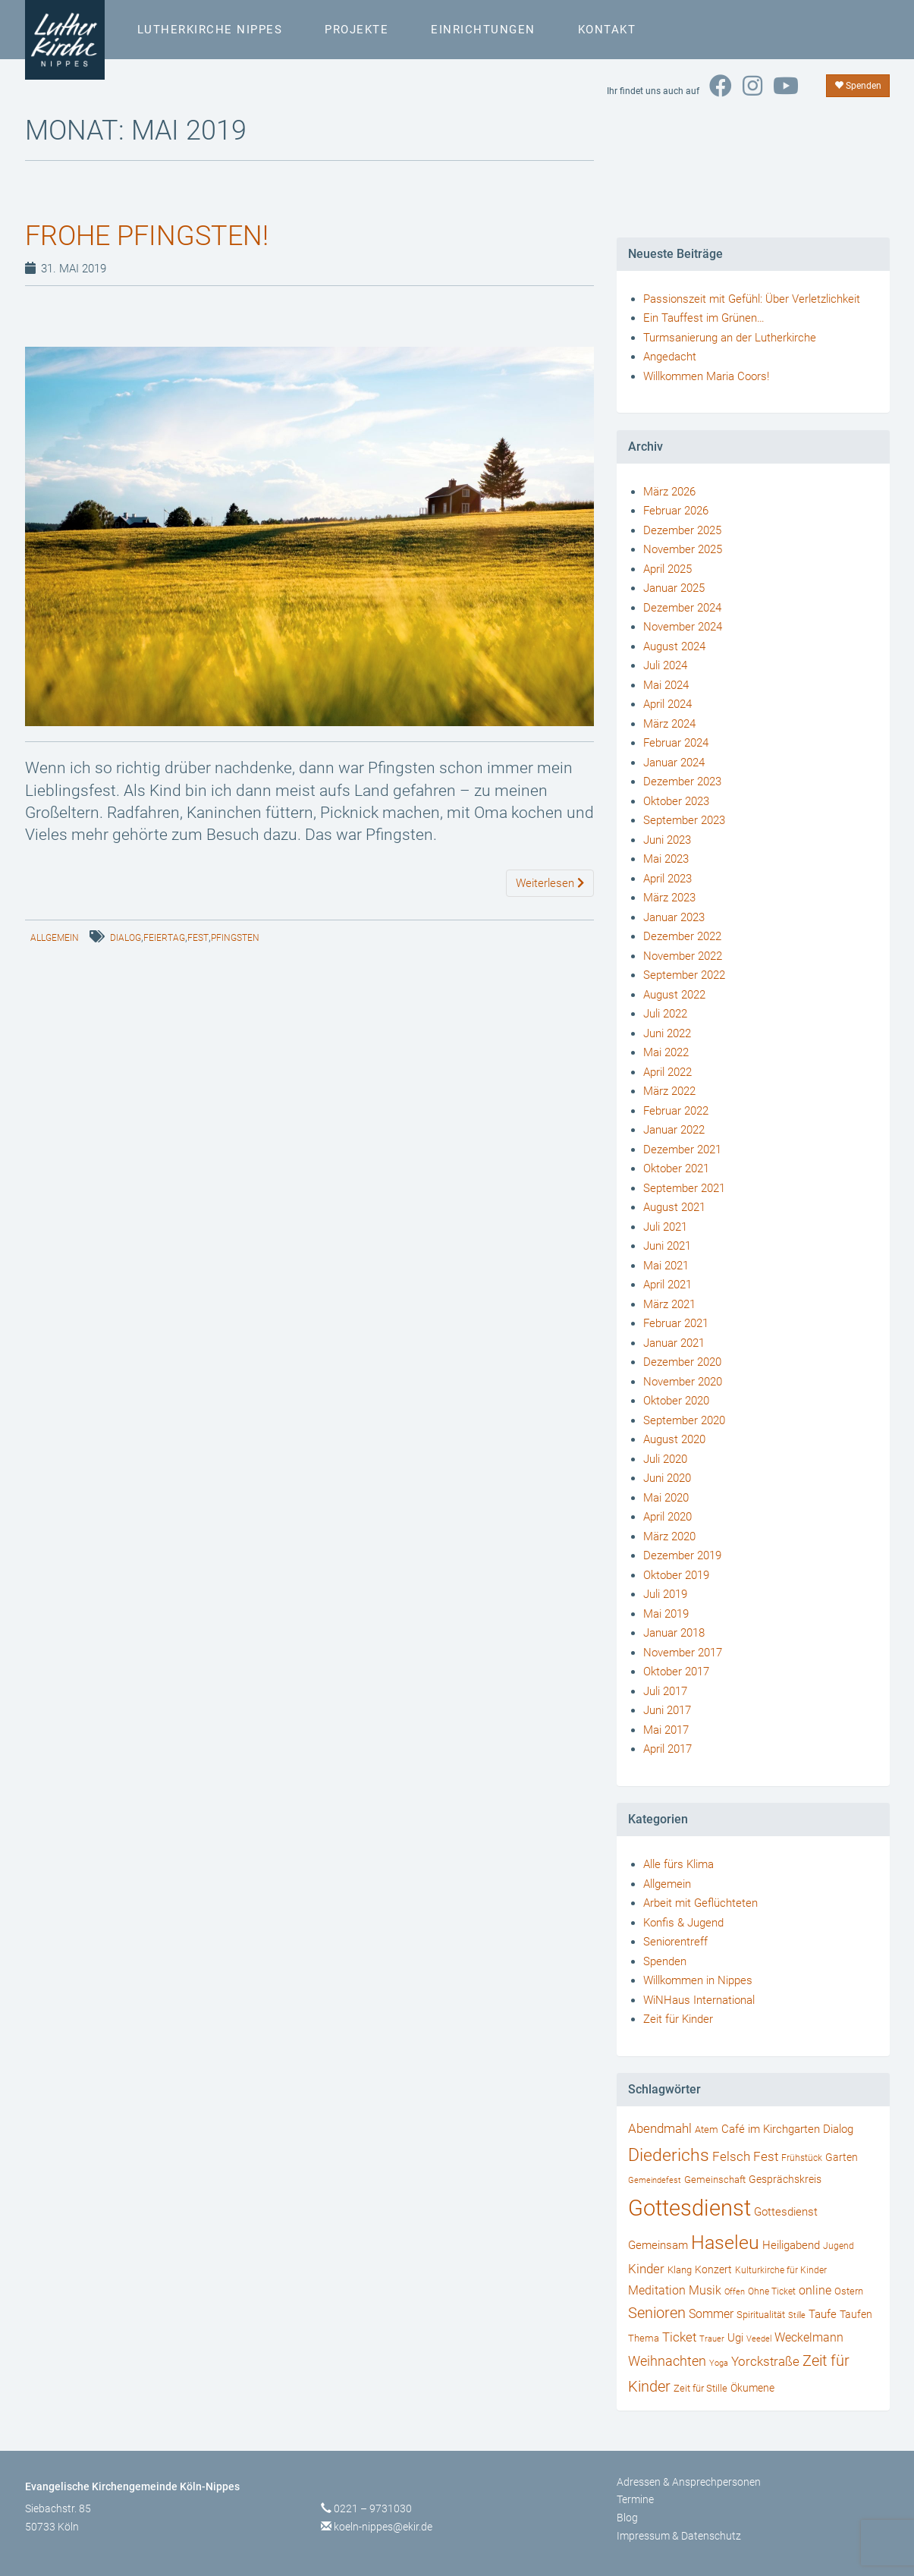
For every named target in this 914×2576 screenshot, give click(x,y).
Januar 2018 (674, 1633)
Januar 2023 (674, 917)
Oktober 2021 (676, 1168)
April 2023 (667, 878)
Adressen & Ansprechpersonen (689, 2482)
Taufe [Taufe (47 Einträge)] (823, 2314)
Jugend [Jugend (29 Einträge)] (838, 2246)
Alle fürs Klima (678, 1864)
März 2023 (669, 897)
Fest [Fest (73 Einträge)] (765, 2156)
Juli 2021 (665, 1227)
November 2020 (682, 1382)
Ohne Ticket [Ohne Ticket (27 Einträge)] (772, 2291)
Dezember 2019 (682, 1555)
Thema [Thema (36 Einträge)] (643, 2338)
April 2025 (667, 569)
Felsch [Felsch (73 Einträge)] (731, 2156)
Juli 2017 (665, 1691)
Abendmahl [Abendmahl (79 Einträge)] (660, 2128)
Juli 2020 (665, 1459)
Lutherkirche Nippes (210, 29)
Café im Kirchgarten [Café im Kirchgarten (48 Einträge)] (770, 2129)
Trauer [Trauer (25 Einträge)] (711, 2339)
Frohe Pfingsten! (147, 236)
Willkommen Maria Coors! (706, 376)
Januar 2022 (674, 1130)
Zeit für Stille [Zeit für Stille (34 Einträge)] (700, 2388)
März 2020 (669, 1536)
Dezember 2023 (682, 781)
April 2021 (667, 1284)
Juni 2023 (667, 840)
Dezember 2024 (682, 608)
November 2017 (682, 1652)
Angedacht (669, 356)
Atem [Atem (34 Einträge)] (706, 2129)
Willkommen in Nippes (697, 1980)
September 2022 (684, 975)
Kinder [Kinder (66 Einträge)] (646, 2269)
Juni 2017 (667, 1710)
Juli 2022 (665, 1014)
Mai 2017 (666, 1730)
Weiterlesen (550, 883)
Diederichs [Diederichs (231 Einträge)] (668, 2155)
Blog (627, 2518)
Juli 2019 (665, 1594)
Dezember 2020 (682, 1362)
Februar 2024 (675, 743)
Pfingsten (235, 938)
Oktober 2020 (676, 1401)
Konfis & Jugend (683, 1923)
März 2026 (669, 492)
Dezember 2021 (682, 1149)
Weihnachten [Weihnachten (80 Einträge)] (667, 2361)
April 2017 (667, 1749)
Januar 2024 (674, 762)
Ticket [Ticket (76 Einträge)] (679, 2337)
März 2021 (669, 1304)
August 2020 (674, 1439)
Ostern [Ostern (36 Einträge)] (848, 2291)
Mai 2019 (666, 1614)
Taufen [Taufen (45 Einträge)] (856, 2314)
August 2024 (674, 646)
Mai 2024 (666, 685)
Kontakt (607, 29)
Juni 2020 (667, 1478)
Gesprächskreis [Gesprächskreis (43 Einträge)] (785, 2179)
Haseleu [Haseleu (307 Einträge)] (725, 2243)
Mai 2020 (666, 1498)
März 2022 (669, 1091)
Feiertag (164, 938)
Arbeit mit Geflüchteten (700, 1903)
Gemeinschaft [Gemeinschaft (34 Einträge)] (715, 2179)
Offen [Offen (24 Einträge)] (734, 2292)
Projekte (356, 29)
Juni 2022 (667, 1033)
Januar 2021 (674, 1343)
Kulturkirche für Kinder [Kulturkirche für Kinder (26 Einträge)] (781, 2270)
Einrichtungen (483, 29)
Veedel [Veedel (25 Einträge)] (758, 2339)
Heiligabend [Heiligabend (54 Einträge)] (791, 2245)
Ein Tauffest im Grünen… (704, 318)
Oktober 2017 (676, 1671)
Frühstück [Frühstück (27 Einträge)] (801, 2158)
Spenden (857, 85)
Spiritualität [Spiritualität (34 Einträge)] (761, 2314)
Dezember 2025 (682, 530)
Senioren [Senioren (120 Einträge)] (657, 2313)
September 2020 (684, 1420)
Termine (635, 2499)
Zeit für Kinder (678, 2019)
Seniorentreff (675, 1942)
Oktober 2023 (676, 801)
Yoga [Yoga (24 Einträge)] (718, 2363)
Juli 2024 (665, 665)
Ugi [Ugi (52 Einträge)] (735, 2338)
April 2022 (667, 1072)
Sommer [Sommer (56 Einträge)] (711, 2314)
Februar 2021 (675, 1323)
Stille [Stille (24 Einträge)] (797, 2315)
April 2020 (667, 1517)
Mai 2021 (666, 1265)
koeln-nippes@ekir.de (383, 2527)
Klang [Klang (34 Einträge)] (679, 2270)
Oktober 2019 (676, 1575)
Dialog (125, 938)
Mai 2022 (666, 1052)
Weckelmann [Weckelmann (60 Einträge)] (808, 2337)
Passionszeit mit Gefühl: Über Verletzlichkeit (751, 299)
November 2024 (682, 627)
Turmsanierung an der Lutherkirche (729, 337)
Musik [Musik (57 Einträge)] (705, 2290)
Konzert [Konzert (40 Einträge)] (713, 2269)
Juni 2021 (667, 1246)
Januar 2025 (674, 588)
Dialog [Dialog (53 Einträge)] (838, 2129)
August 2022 (674, 995)
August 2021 (674, 1207)
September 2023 (684, 820)
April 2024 (667, 704)
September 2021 (684, 1188)
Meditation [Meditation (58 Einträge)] (657, 2290)
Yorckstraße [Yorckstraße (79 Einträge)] (765, 2361)
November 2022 (682, 956)
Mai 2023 (666, 859)
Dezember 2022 (682, 936)
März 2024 (669, 724)
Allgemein (54, 938)
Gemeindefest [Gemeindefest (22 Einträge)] (654, 2180)
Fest (198, 938)
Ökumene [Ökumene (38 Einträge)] (752, 2388)
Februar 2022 (675, 1111)
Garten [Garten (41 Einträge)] (841, 2157)
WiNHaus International (699, 2000)
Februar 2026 (675, 510)
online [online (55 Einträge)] (815, 2291)
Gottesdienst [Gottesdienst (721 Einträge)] (689, 2208)
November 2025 (682, 549)
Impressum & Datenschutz (679, 2536)
